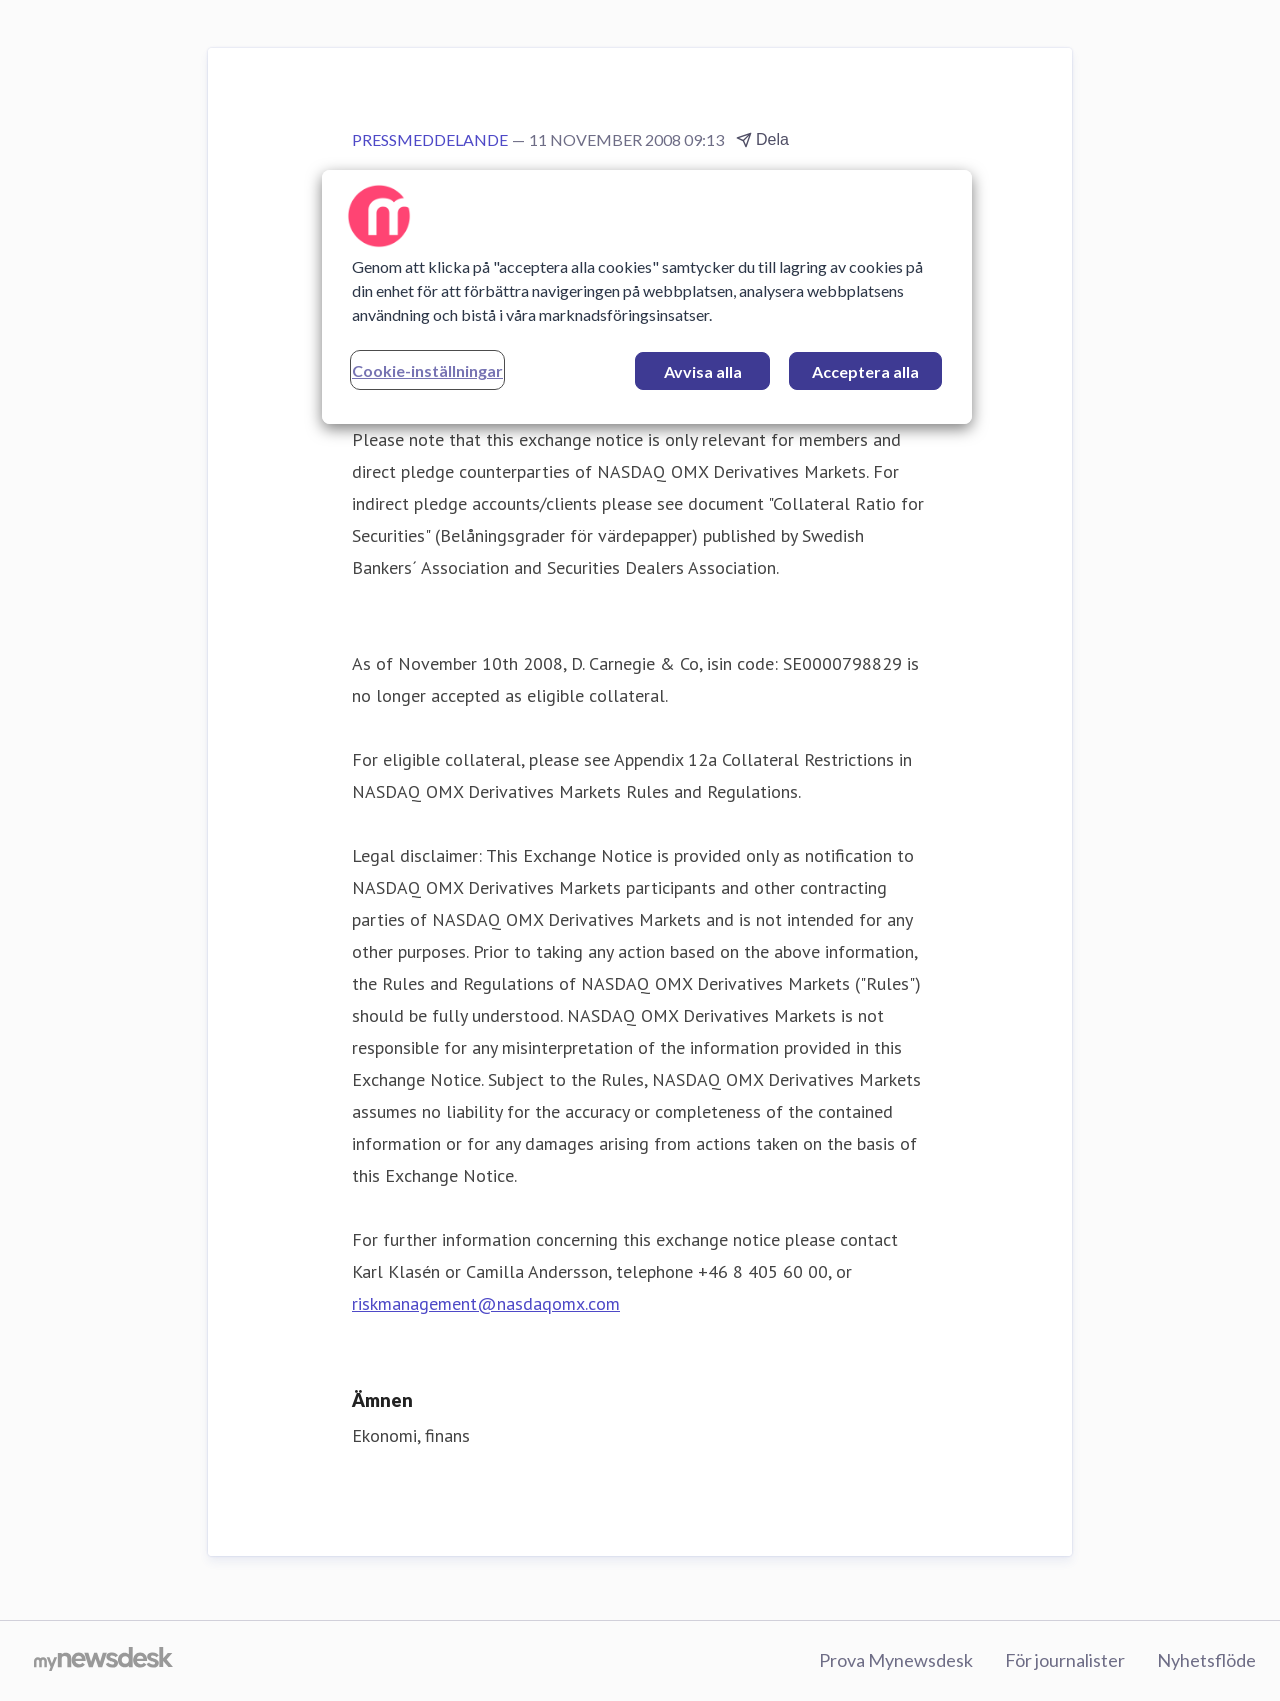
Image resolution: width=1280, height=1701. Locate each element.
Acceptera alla (865, 371)
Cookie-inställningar (427, 370)
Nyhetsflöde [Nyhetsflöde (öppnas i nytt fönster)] (1206, 1660)
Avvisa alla (703, 371)
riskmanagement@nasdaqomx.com (486, 1303)
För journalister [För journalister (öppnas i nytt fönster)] (1065, 1660)
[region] (647, 297)
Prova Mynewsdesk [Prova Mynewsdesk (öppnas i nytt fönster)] (896, 1660)
